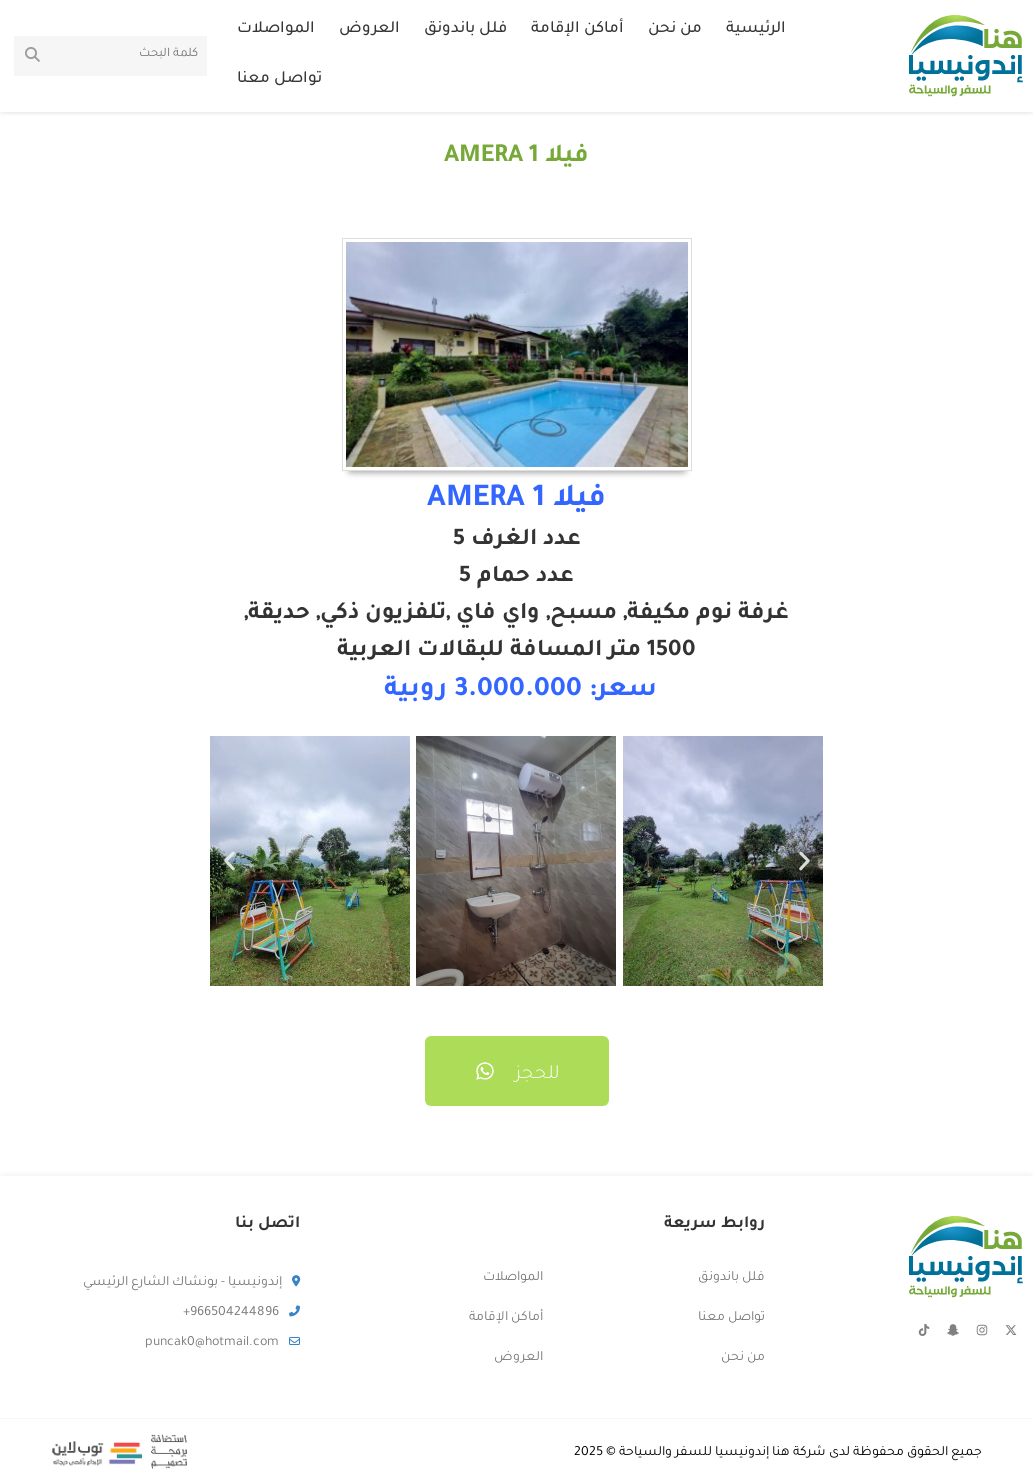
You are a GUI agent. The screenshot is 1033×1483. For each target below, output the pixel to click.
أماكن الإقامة (577, 29)
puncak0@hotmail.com (222, 1343)
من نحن (675, 29)
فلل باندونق (465, 29)
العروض (369, 29)
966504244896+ (241, 1313)
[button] (229, 861)
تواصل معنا (279, 79)
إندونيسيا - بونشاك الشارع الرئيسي (191, 1283)
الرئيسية (756, 29)
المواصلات (276, 29)
